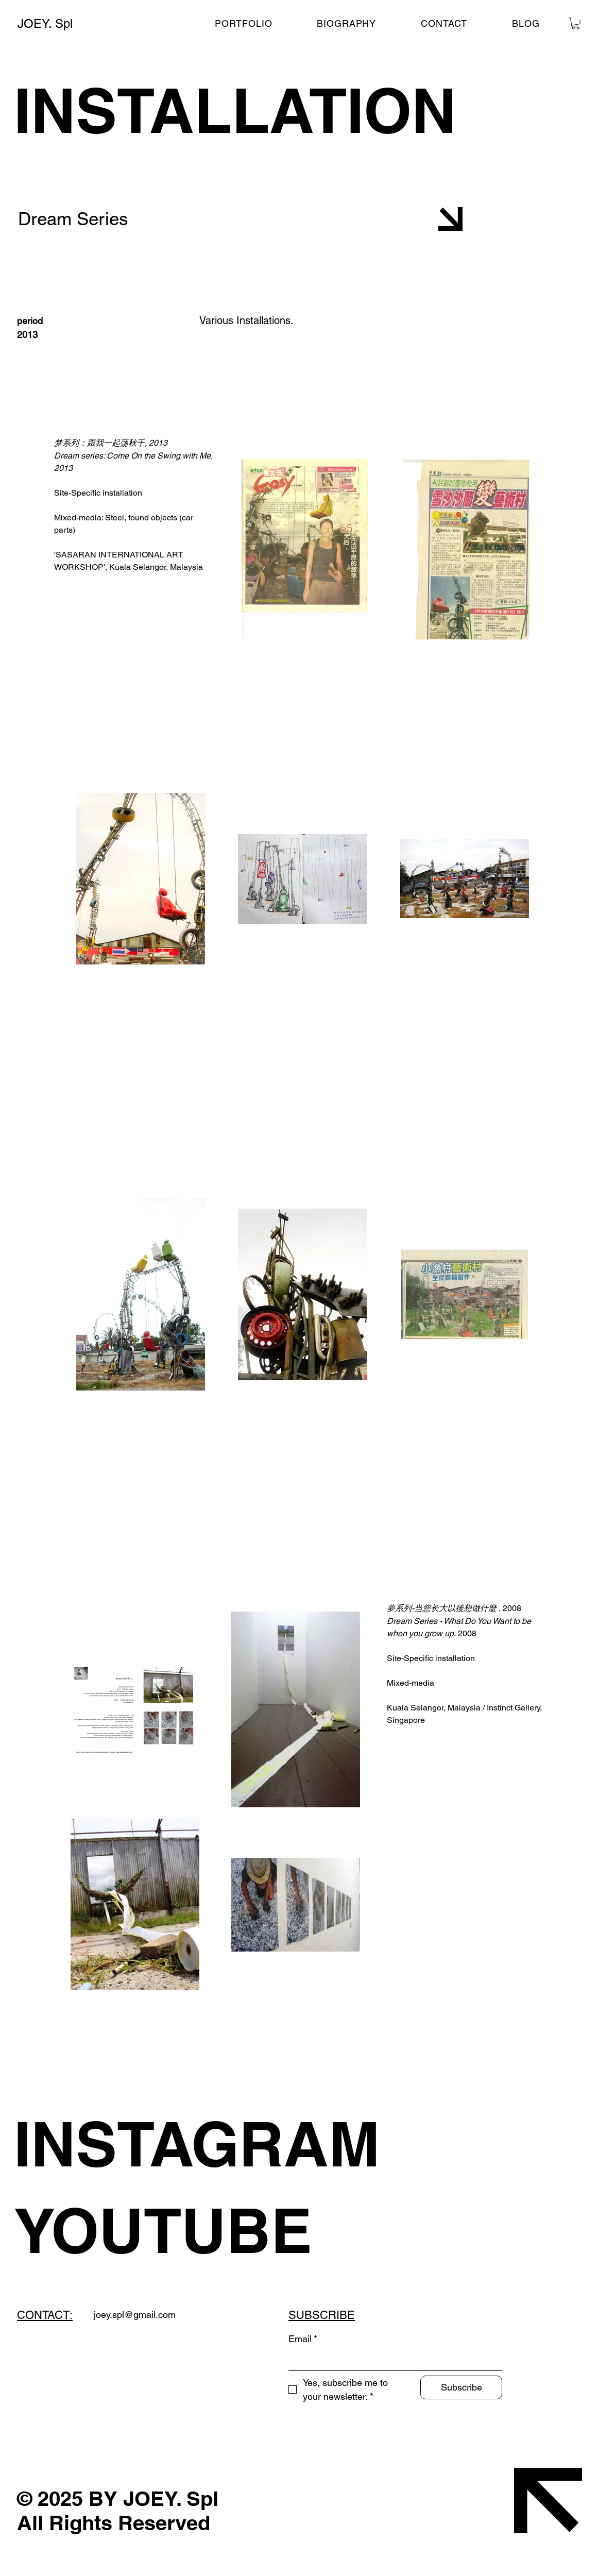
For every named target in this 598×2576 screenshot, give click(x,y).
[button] (576, 23)
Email (302, 2338)
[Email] (392, 2359)
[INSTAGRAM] (212, 2143)
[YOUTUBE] (212, 2230)
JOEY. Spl (45, 23)
